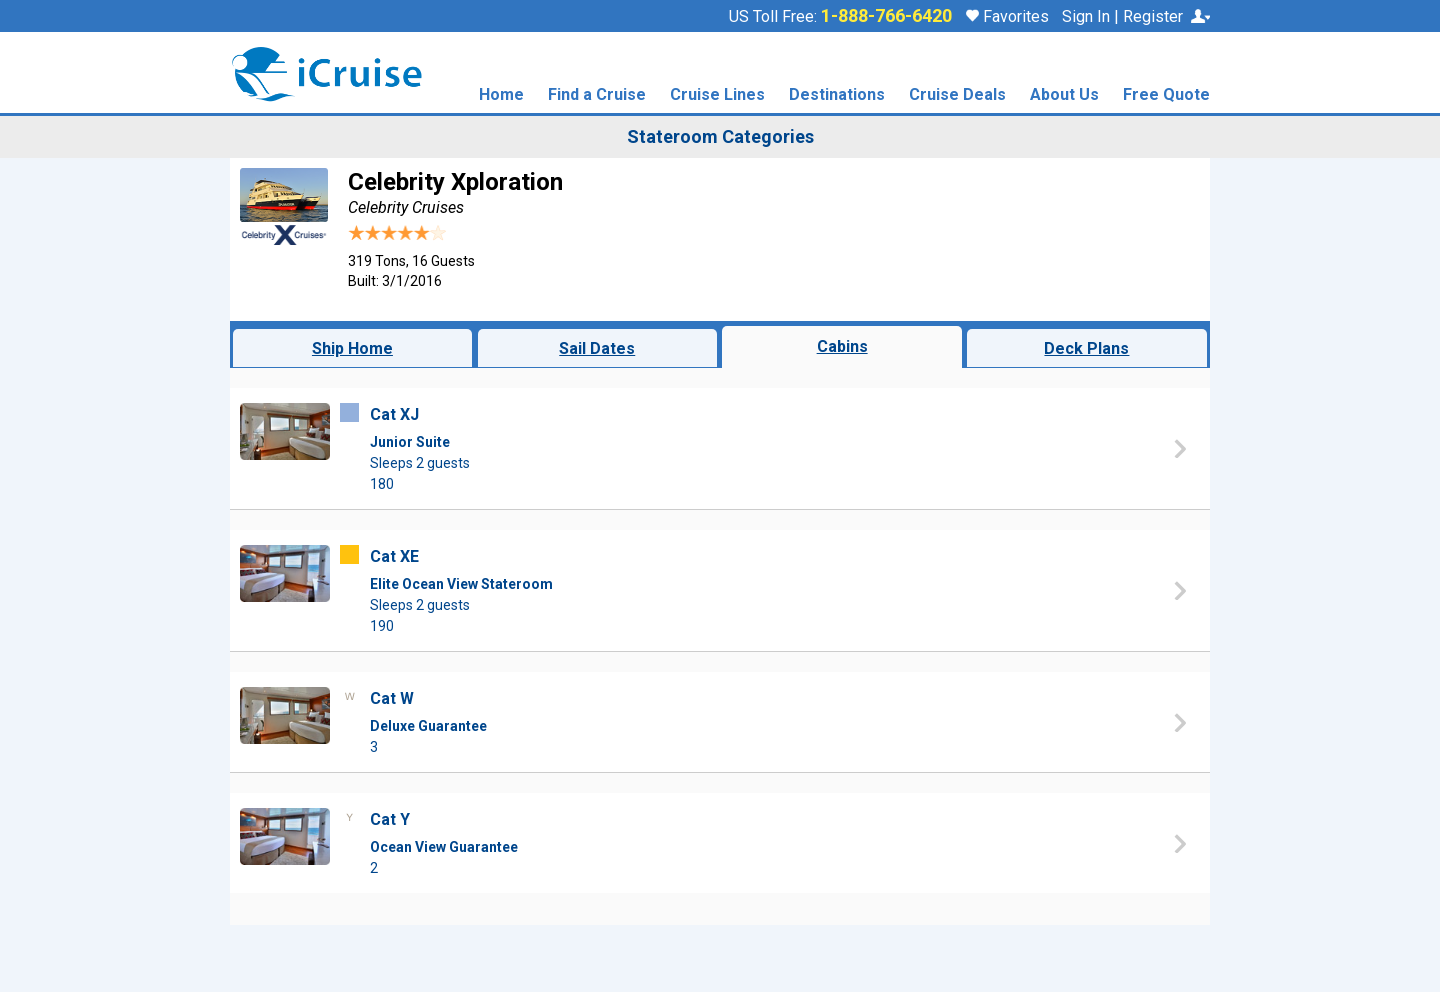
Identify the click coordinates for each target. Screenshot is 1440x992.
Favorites (1007, 16)
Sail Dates (597, 348)
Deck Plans (1086, 348)
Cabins (842, 346)
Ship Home (352, 348)
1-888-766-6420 (886, 16)
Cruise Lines (717, 95)
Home (501, 95)
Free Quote (1166, 95)
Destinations (837, 95)
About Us (1064, 95)
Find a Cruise (597, 95)
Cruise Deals (957, 95)
